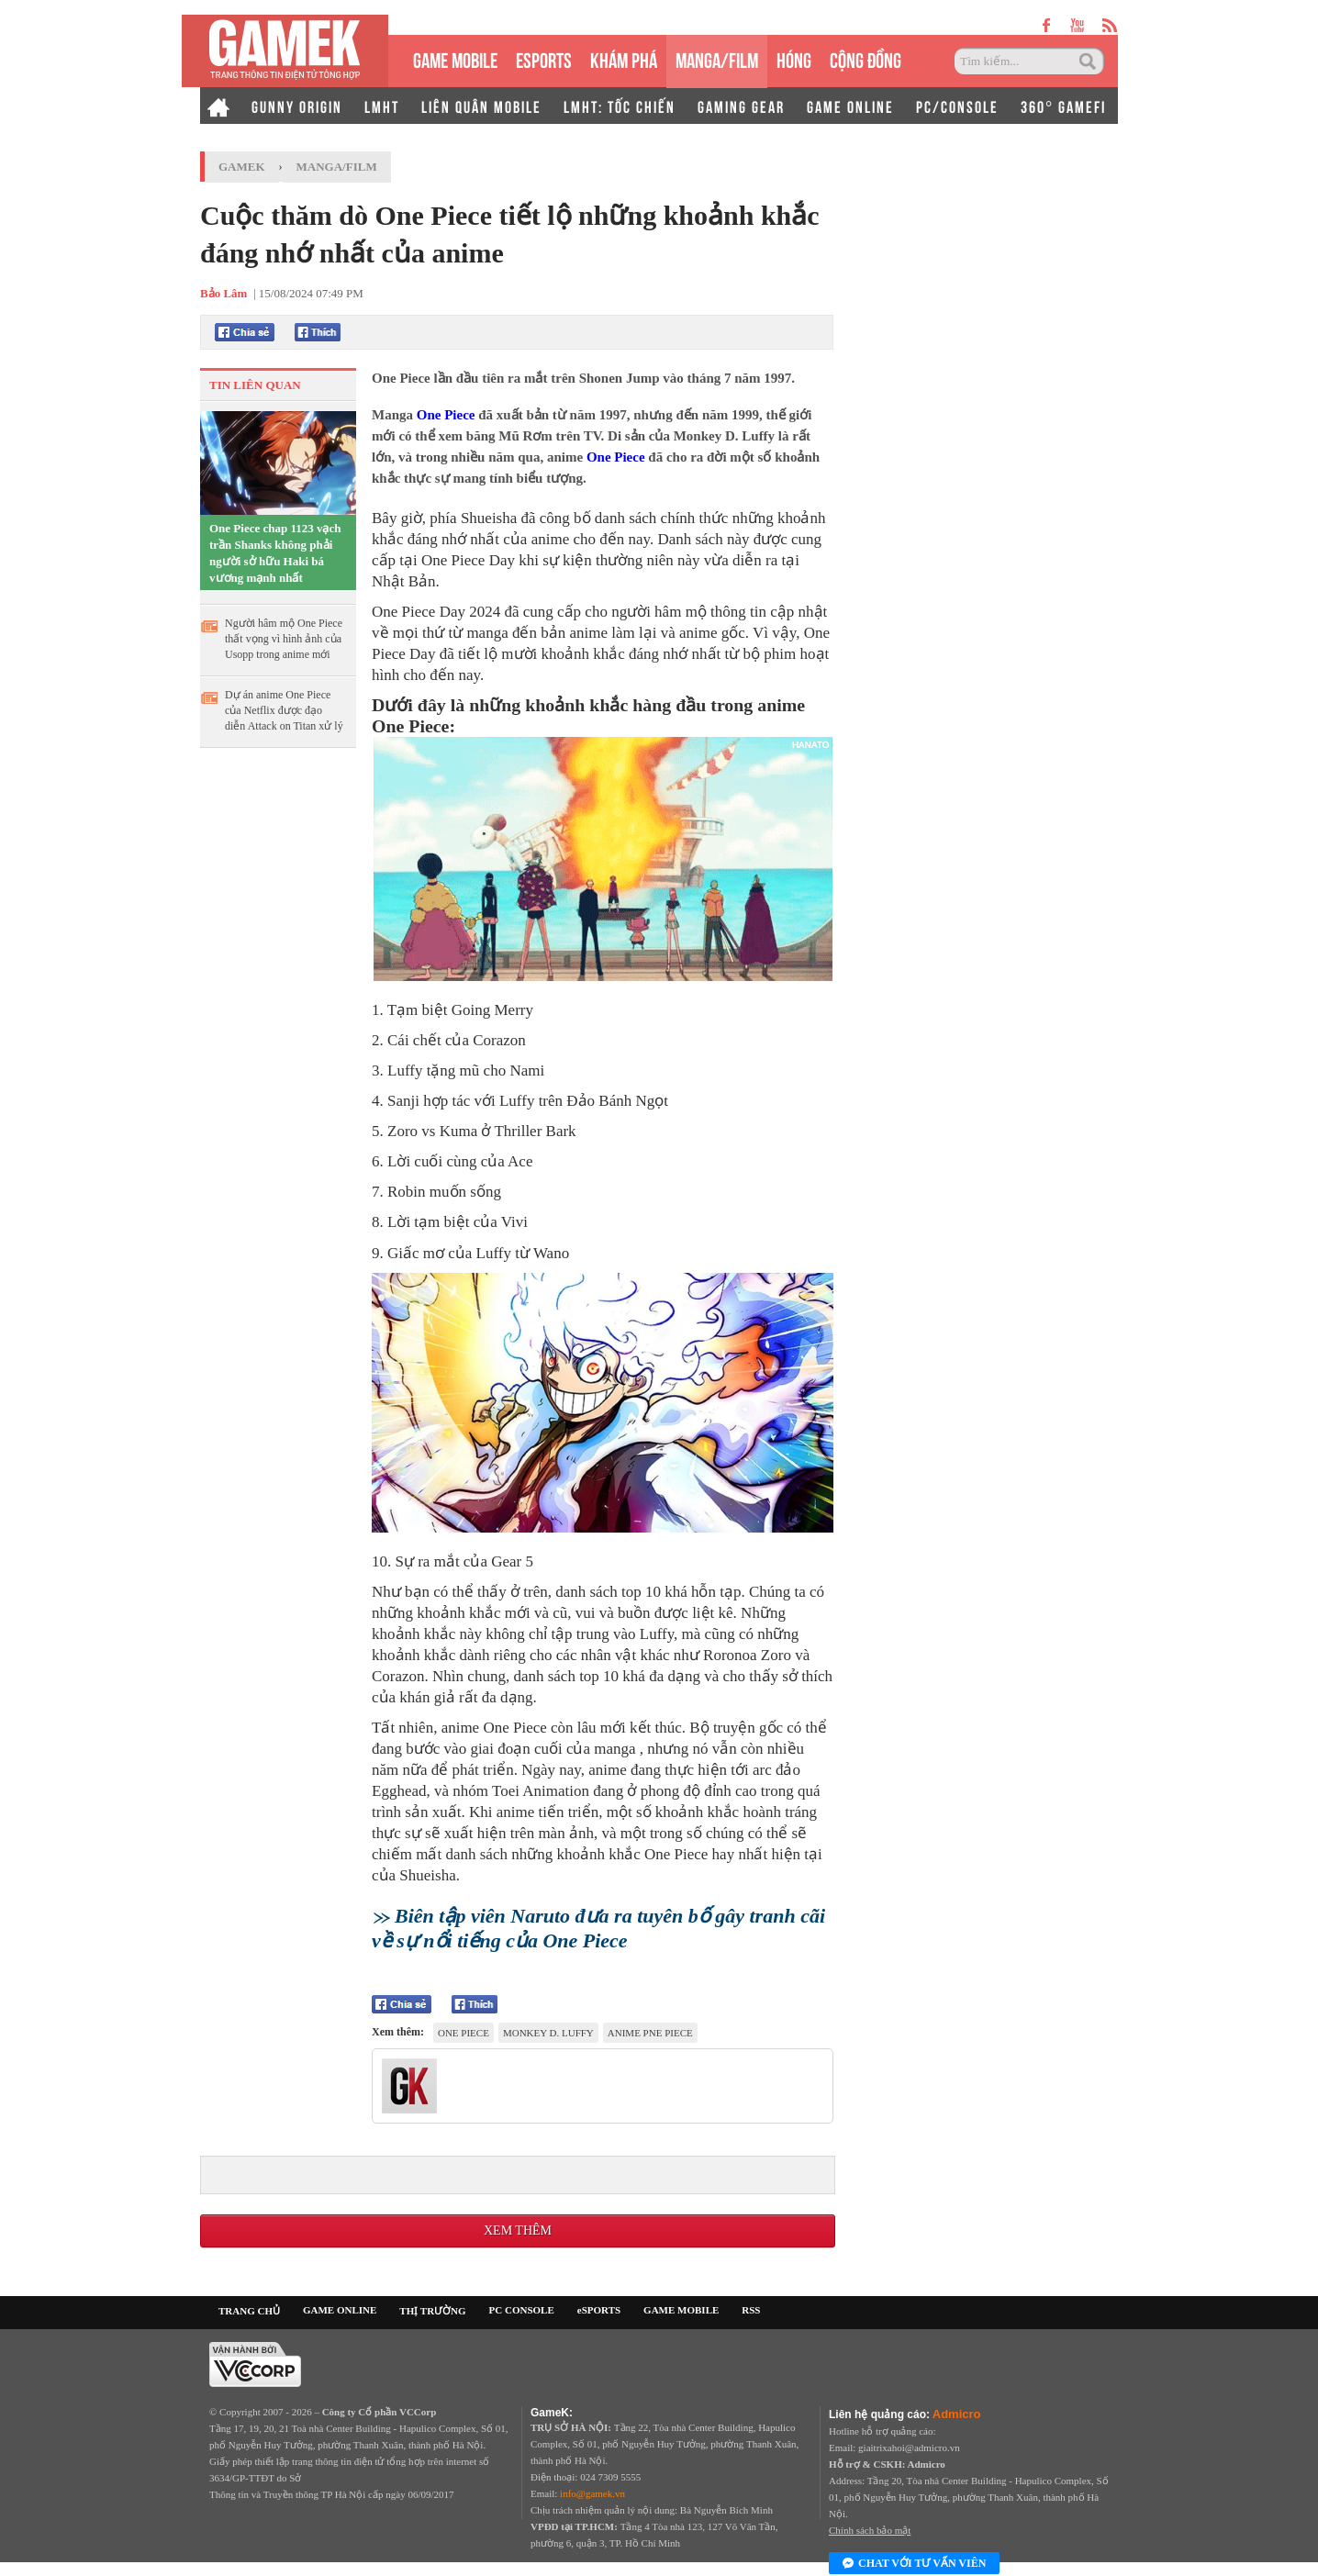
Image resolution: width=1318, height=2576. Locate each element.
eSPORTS (544, 58)
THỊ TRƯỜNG (432, 2310)
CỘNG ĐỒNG (865, 58)
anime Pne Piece (650, 2032)
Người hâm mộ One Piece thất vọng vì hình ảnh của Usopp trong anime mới (283, 639)
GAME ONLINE (850, 105)
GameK (241, 166)
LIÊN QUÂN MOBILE (481, 105)
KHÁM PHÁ (623, 58)
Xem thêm (518, 2230)
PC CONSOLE (521, 2309)
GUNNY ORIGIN (296, 105)
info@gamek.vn (592, 2493)
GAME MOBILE (455, 58)
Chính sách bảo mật (869, 2530)
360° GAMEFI (1063, 105)
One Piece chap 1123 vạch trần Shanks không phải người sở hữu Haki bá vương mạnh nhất (275, 553)
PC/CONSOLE (957, 105)
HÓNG (793, 58)
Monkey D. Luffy (548, 2032)
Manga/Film (336, 166)
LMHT (381, 105)
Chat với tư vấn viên (914, 2564)
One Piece (446, 414)
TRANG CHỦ (249, 2310)
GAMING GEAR (741, 105)
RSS (751, 2309)
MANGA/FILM (717, 58)
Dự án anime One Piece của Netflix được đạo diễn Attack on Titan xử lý (284, 710)
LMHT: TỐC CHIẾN (620, 105)
